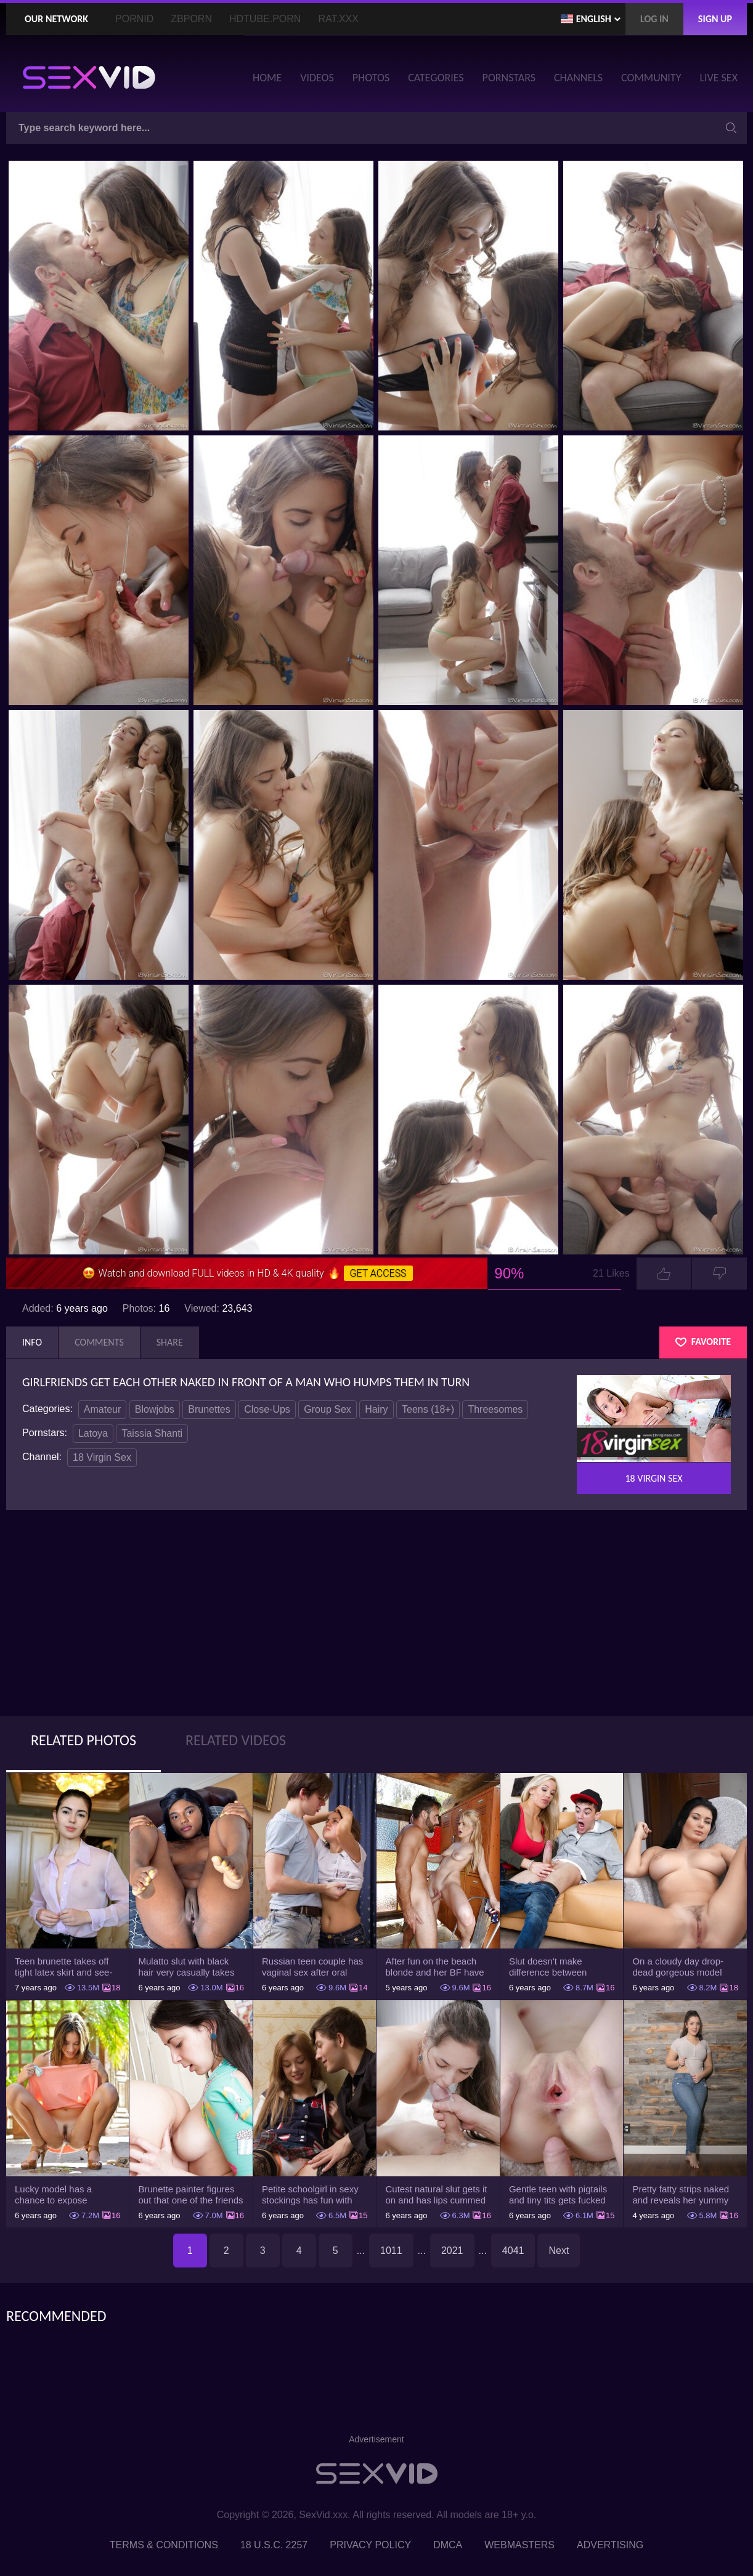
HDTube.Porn (265, 19)
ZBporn (191, 19)
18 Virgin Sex (102, 1457)
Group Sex (327, 1409)
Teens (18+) (428, 1409)
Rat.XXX (338, 19)
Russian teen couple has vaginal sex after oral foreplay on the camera (312, 1967)
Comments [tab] (99, 1342)
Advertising (610, 2545)
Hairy (376, 1409)
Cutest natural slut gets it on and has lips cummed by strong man (436, 2195)
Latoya (93, 1433)
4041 (513, 2250)
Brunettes (209, 1409)
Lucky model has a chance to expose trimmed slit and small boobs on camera (59, 2195)
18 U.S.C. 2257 (273, 2545)
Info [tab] (32, 1342)
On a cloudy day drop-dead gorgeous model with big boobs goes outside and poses (677, 1967)
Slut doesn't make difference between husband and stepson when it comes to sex (553, 1967)
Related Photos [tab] (83, 1740)
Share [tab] (170, 1342)
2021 (452, 2250)
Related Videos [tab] (235, 1740)
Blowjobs (154, 1409)
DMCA (447, 2545)
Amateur (102, 1409)
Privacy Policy (370, 2545)
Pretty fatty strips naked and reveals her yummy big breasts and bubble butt (680, 2195)
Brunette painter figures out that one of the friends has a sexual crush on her (190, 2195)
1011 (391, 2250)
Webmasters (519, 2545)
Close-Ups (267, 1409)
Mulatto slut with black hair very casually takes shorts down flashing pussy (186, 1967)
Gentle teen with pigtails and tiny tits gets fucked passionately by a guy (558, 2195)
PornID (134, 19)
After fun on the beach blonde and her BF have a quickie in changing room (434, 1967)
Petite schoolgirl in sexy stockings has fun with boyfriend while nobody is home (313, 2195)
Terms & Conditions (164, 2545)
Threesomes (495, 1409)
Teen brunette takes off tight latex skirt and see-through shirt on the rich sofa (63, 1967)
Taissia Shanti (151, 1433)
